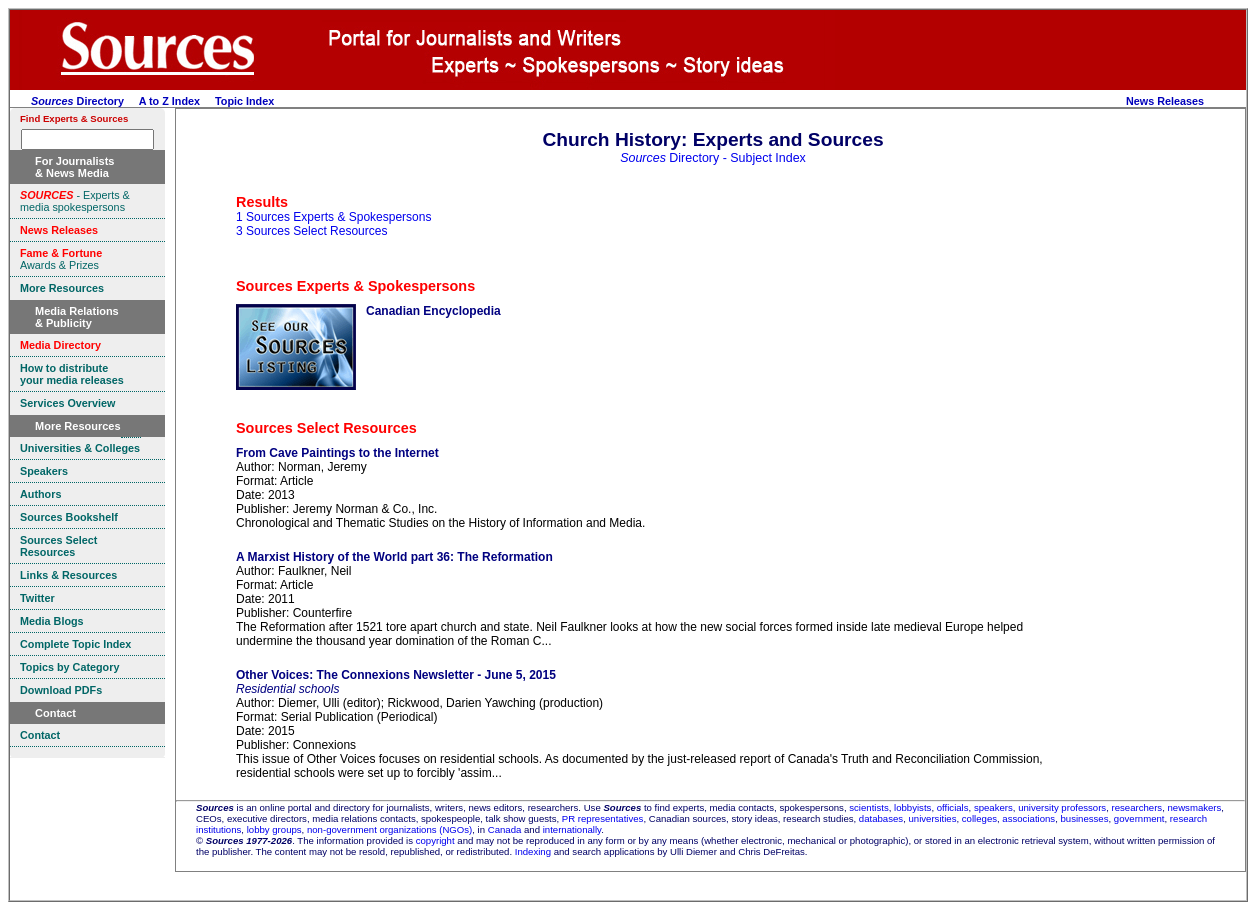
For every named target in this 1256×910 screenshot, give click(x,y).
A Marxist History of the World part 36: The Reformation (394, 557)
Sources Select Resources (326, 428)
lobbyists (912, 807)
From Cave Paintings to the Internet (337, 453)
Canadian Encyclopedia (433, 311)
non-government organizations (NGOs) (389, 829)
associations (1028, 818)
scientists (868, 807)
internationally (572, 829)
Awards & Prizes (61, 259)
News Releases (1165, 101)
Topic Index (244, 101)
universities (932, 818)
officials (953, 807)
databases (881, 818)
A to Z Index (169, 101)
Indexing (533, 851)
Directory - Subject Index (713, 158)
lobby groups (274, 829)
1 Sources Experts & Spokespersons (333, 217)
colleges (979, 818)
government (1139, 818)
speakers (993, 807)
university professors (1062, 807)
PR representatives (603, 818)
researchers (1137, 807)
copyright (435, 840)
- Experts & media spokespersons (75, 201)
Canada (505, 829)
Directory (77, 101)
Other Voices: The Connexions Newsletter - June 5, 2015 (396, 675)
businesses (1085, 818)
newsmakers (1195, 807)
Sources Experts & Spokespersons (355, 286)
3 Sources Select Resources (311, 231)
